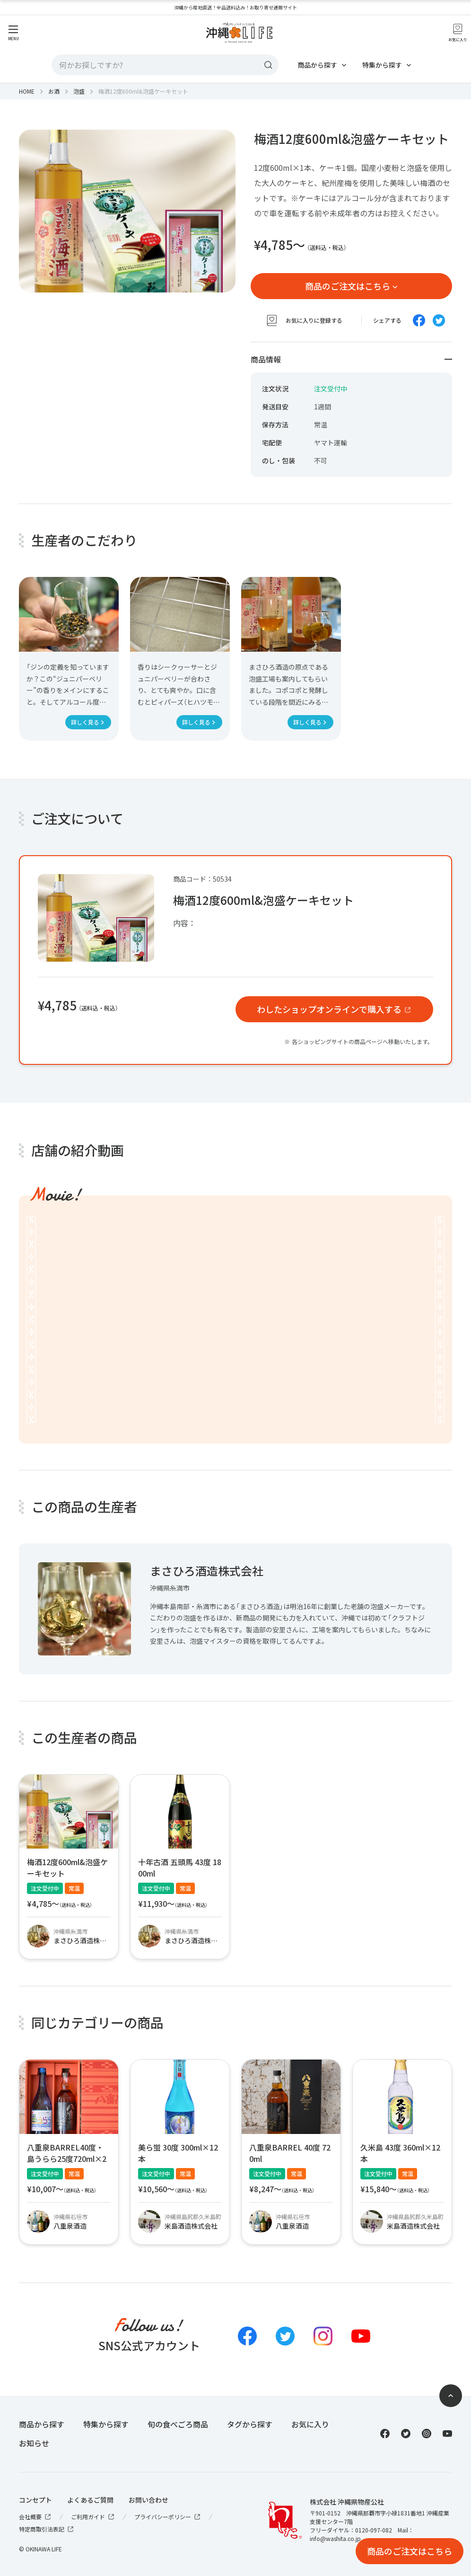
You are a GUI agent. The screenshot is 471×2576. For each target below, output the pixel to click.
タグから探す (249, 2424)
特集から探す (382, 65)
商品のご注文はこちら (347, 286)
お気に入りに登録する (304, 320)
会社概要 (35, 2517)
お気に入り (310, 2424)
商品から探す (317, 65)
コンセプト (35, 2500)
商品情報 (351, 359)
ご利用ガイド (93, 2517)
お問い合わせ (148, 2500)
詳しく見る (85, 722)
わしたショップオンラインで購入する (329, 1009)
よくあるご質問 (90, 2500)
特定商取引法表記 (47, 2529)
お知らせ (34, 2443)
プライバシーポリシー (167, 2517)
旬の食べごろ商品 (178, 2424)
